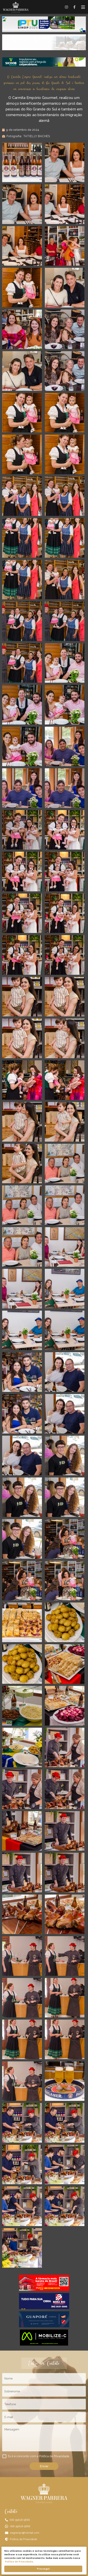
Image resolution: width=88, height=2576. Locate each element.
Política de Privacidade (19, 2561)
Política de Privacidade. (54, 2456)
